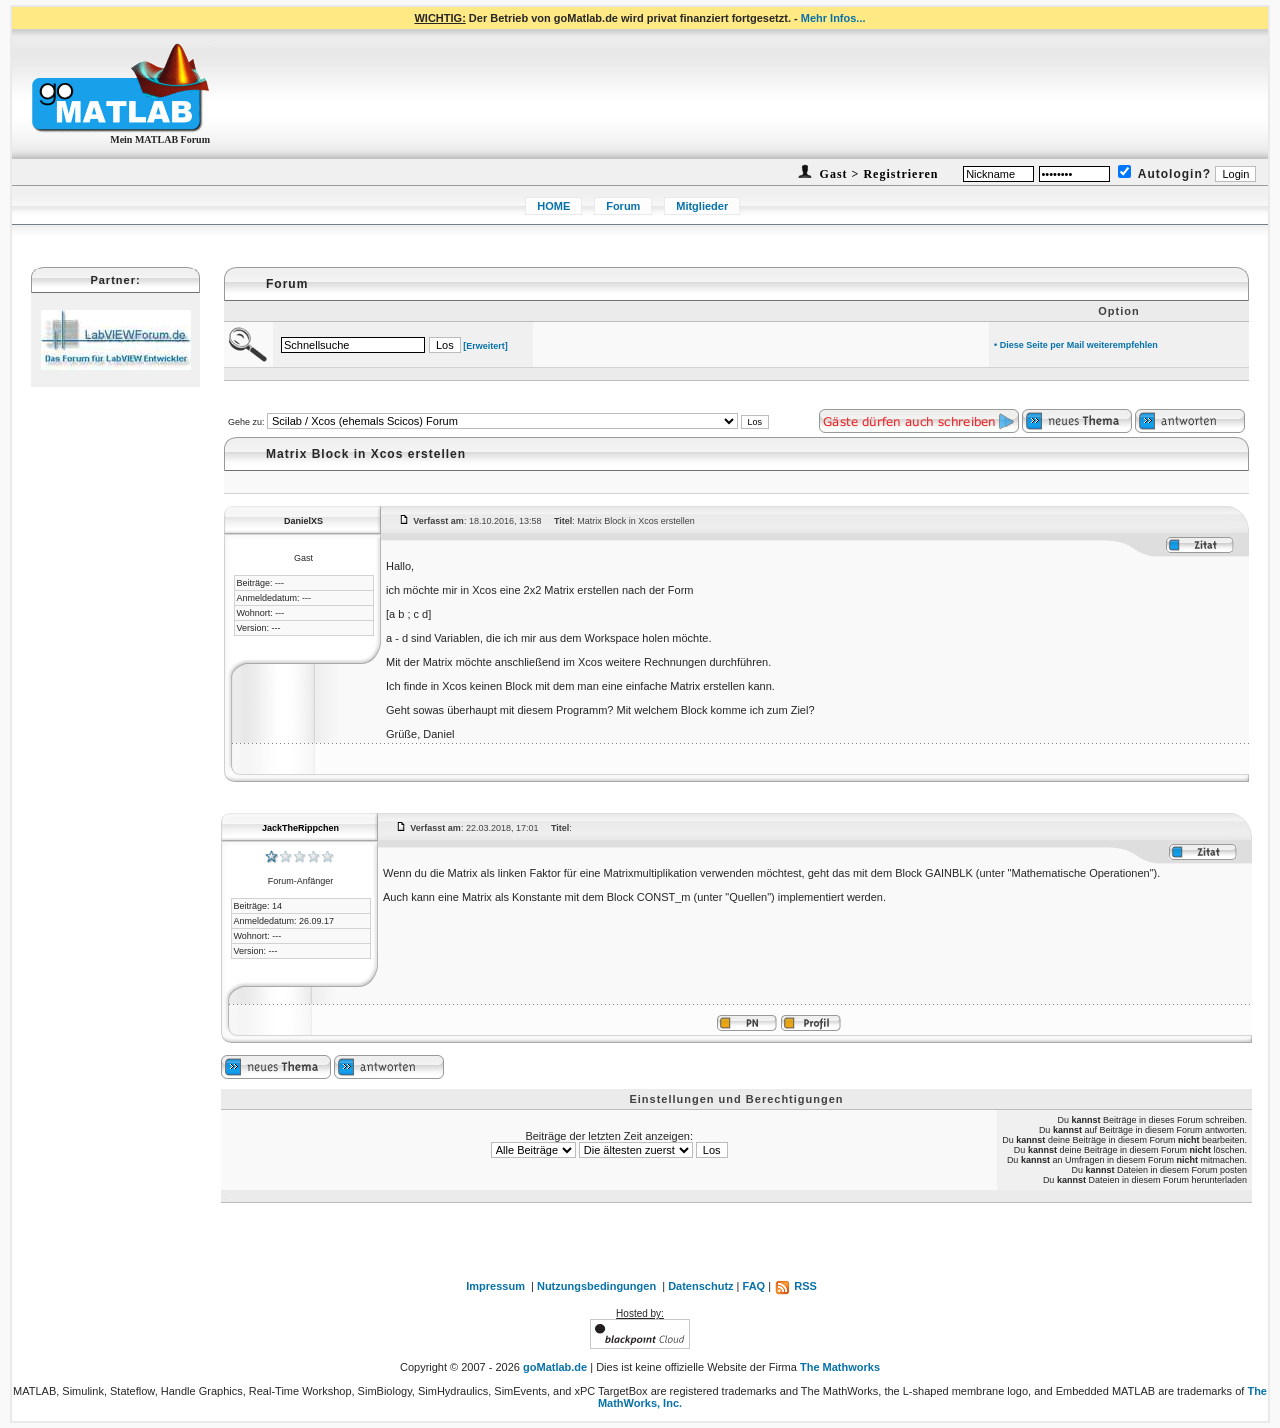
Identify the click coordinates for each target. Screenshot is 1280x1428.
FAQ (754, 1286)
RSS (795, 1286)
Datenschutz (700, 1286)
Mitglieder (702, 206)
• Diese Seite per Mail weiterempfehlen (1076, 345)
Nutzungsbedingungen (596, 1286)
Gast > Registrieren (877, 174)
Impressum (495, 1286)
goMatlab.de (555, 1367)
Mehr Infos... (833, 18)
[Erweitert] (485, 346)
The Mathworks (840, 1367)
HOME (553, 206)
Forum (623, 206)
